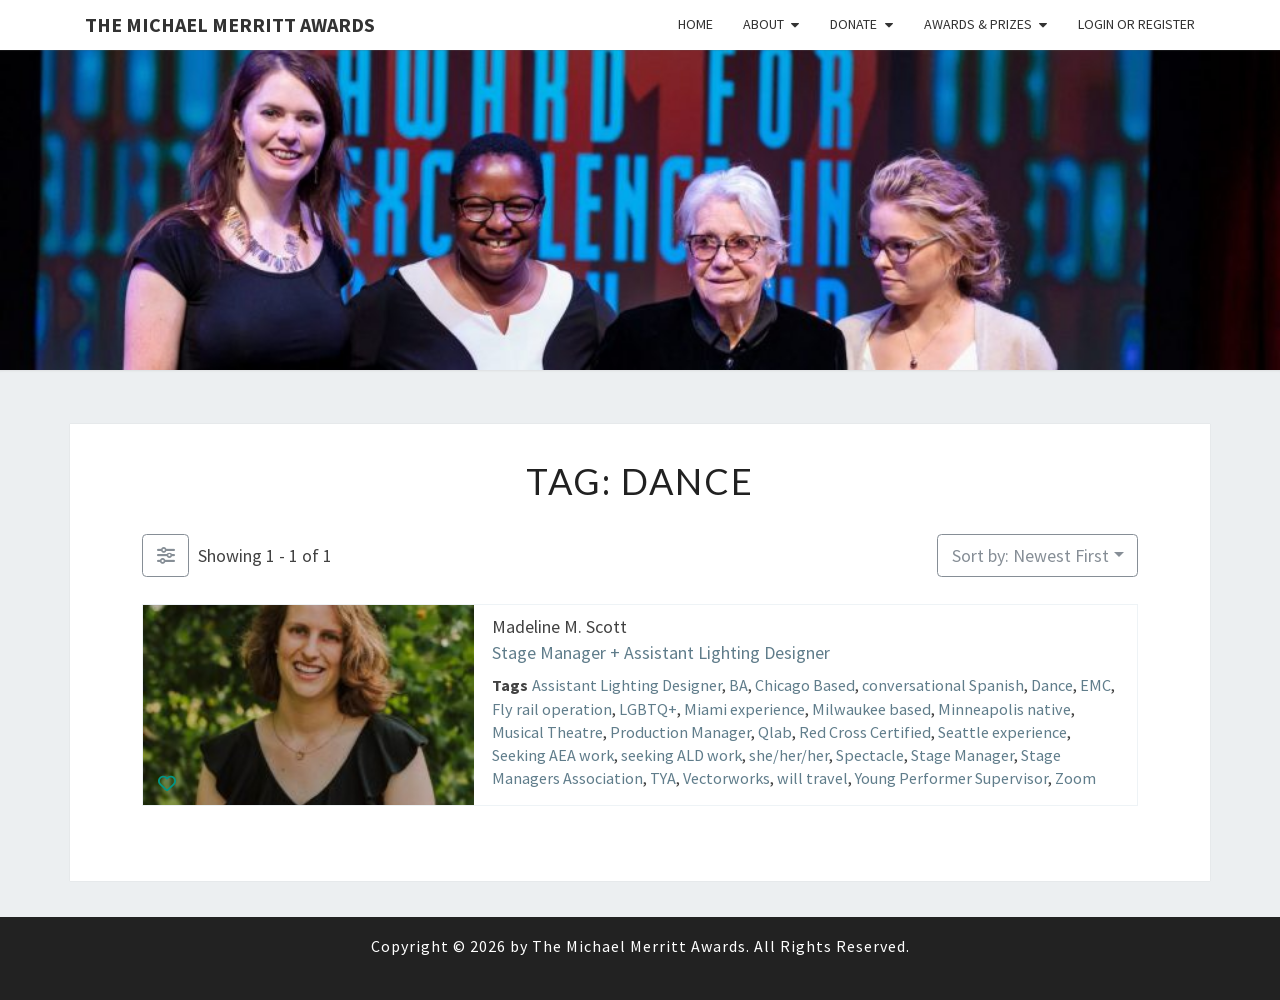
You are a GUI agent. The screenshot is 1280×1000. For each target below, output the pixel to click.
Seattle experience (1002, 731)
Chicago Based (805, 685)
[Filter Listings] (165, 555)
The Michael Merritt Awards (230, 24)
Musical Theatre (547, 731)
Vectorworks (726, 778)
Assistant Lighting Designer (627, 685)
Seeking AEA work (553, 755)
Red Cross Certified (865, 731)
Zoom (1075, 778)
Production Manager (680, 731)
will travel (812, 778)
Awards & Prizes (978, 24)
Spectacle (870, 755)
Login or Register (1136, 24)
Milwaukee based (871, 708)
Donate (853, 24)
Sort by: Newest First (1030, 555)
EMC (1095, 685)
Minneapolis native (1004, 708)
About (763, 24)
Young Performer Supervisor (951, 778)
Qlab (775, 731)
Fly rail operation (552, 708)
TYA (663, 778)
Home (695, 24)
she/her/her (789, 755)
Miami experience (744, 708)
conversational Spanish (943, 685)
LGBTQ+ (648, 708)
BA (738, 685)
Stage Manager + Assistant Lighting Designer (661, 651)
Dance (1052, 685)
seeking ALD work (681, 755)
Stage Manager (962, 755)
